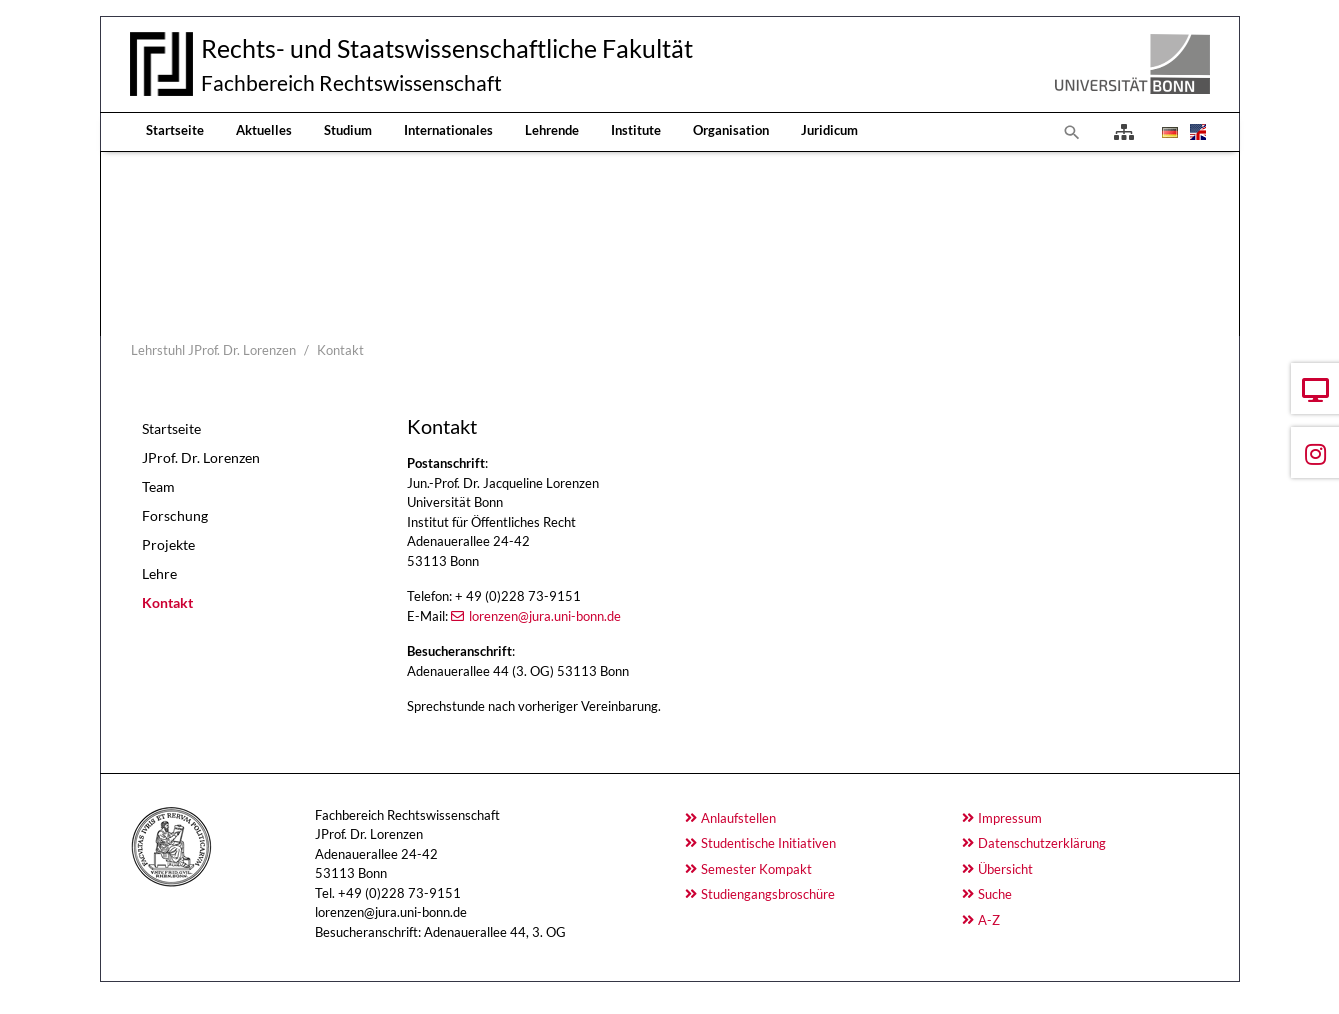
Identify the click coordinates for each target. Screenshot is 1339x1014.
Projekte (168, 544)
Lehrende (552, 130)
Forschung (175, 515)
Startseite (175, 130)
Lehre (159, 573)
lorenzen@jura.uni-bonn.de (545, 616)
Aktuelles (264, 130)
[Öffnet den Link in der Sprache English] (1196, 132)
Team (158, 486)
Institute (636, 130)
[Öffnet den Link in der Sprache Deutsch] (1168, 132)
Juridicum (829, 130)
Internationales (448, 130)
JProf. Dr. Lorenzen (201, 457)
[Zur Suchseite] (1072, 132)
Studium (348, 130)
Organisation (731, 130)
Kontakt (167, 602)
